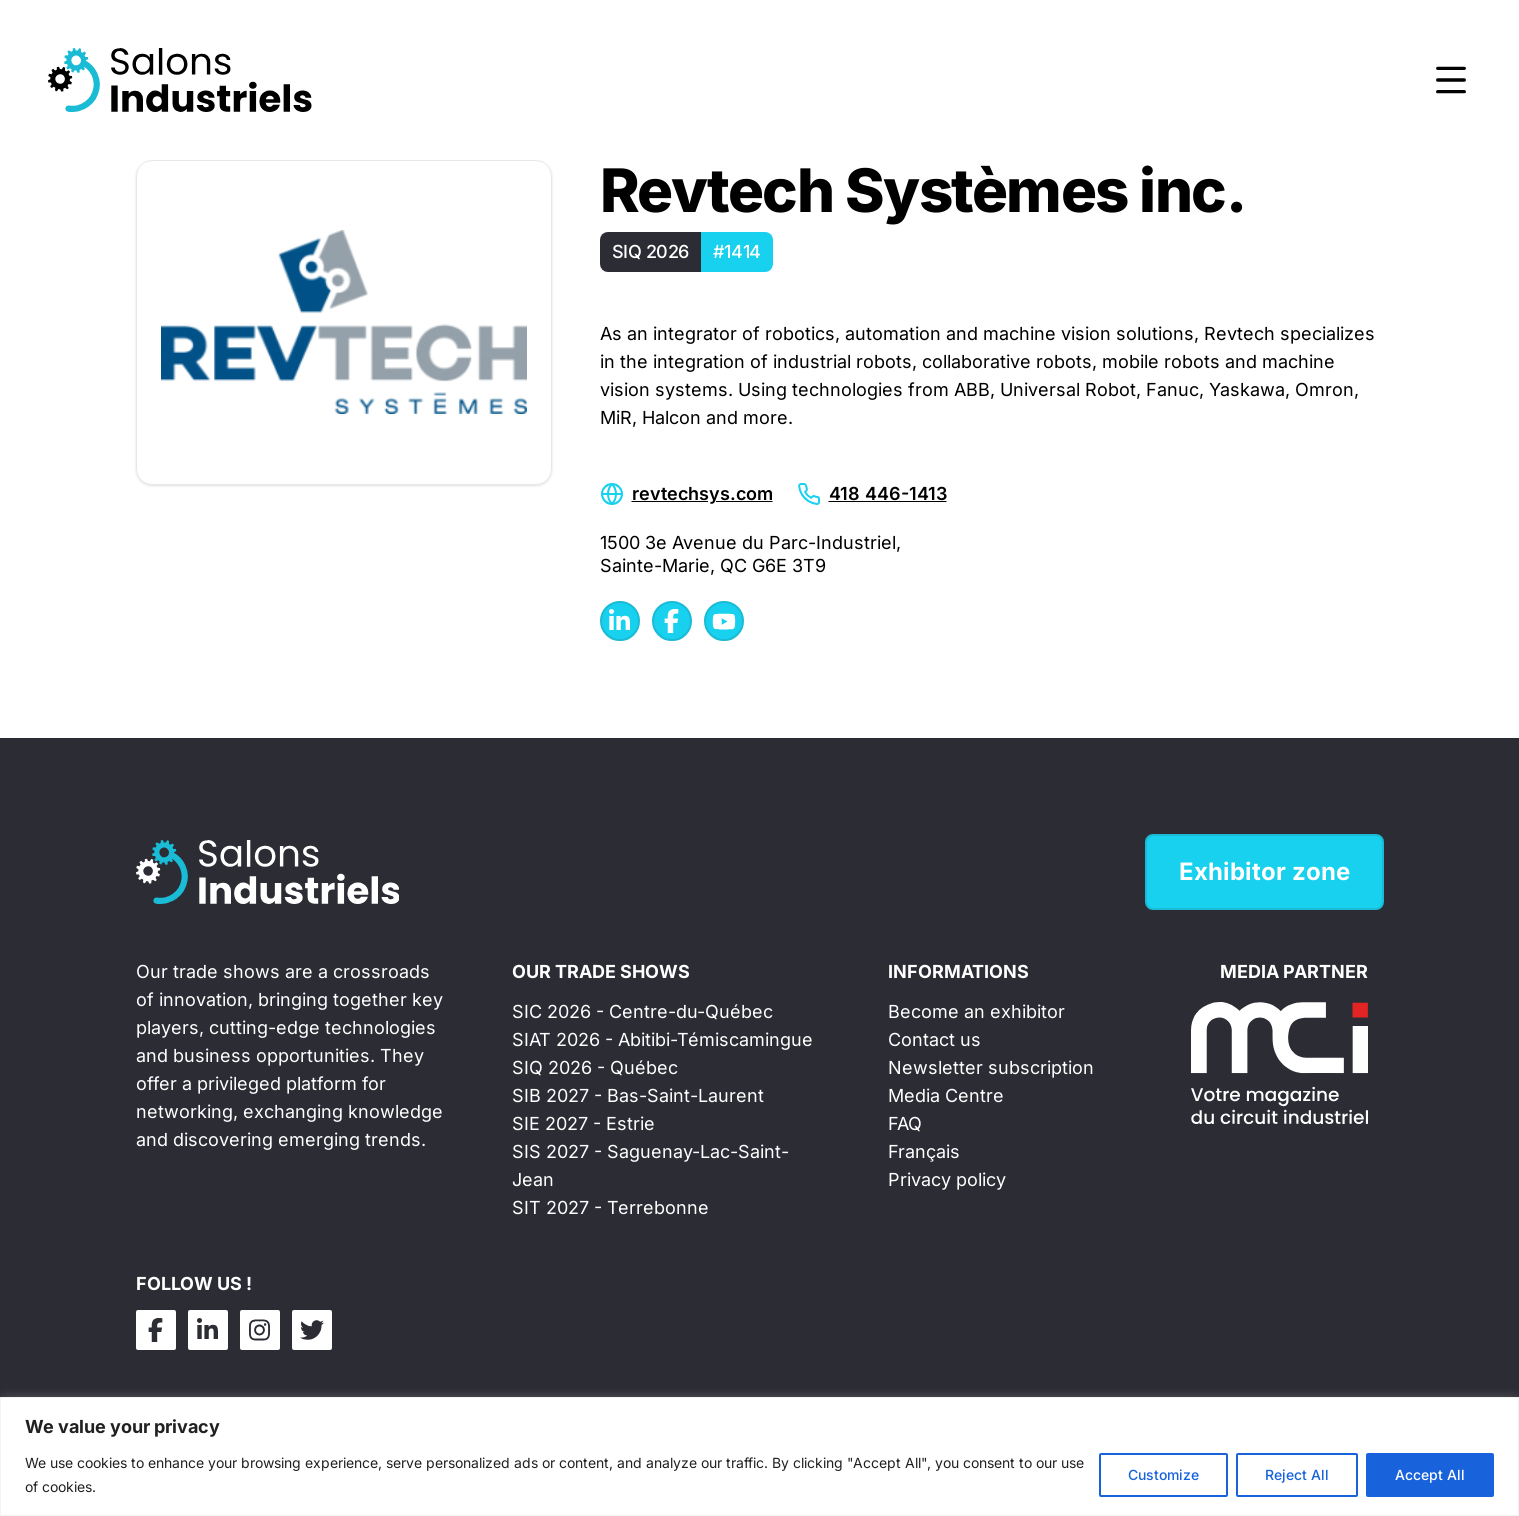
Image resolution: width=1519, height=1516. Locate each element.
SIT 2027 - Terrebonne (610, 1207)
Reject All (1297, 1474)
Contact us (934, 1039)
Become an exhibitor (976, 1011)
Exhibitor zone (1264, 871)
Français (924, 1151)
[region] (759, 1456)
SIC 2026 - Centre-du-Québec (642, 1011)
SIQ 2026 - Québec (595, 1067)
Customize (1163, 1474)
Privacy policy (947, 1179)
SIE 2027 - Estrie (583, 1123)
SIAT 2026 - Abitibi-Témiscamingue (662, 1039)
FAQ (905, 1123)
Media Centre (946, 1095)
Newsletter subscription (991, 1067)
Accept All (1430, 1474)
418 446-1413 (888, 493)
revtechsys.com (702, 493)
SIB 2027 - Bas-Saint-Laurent (638, 1095)
